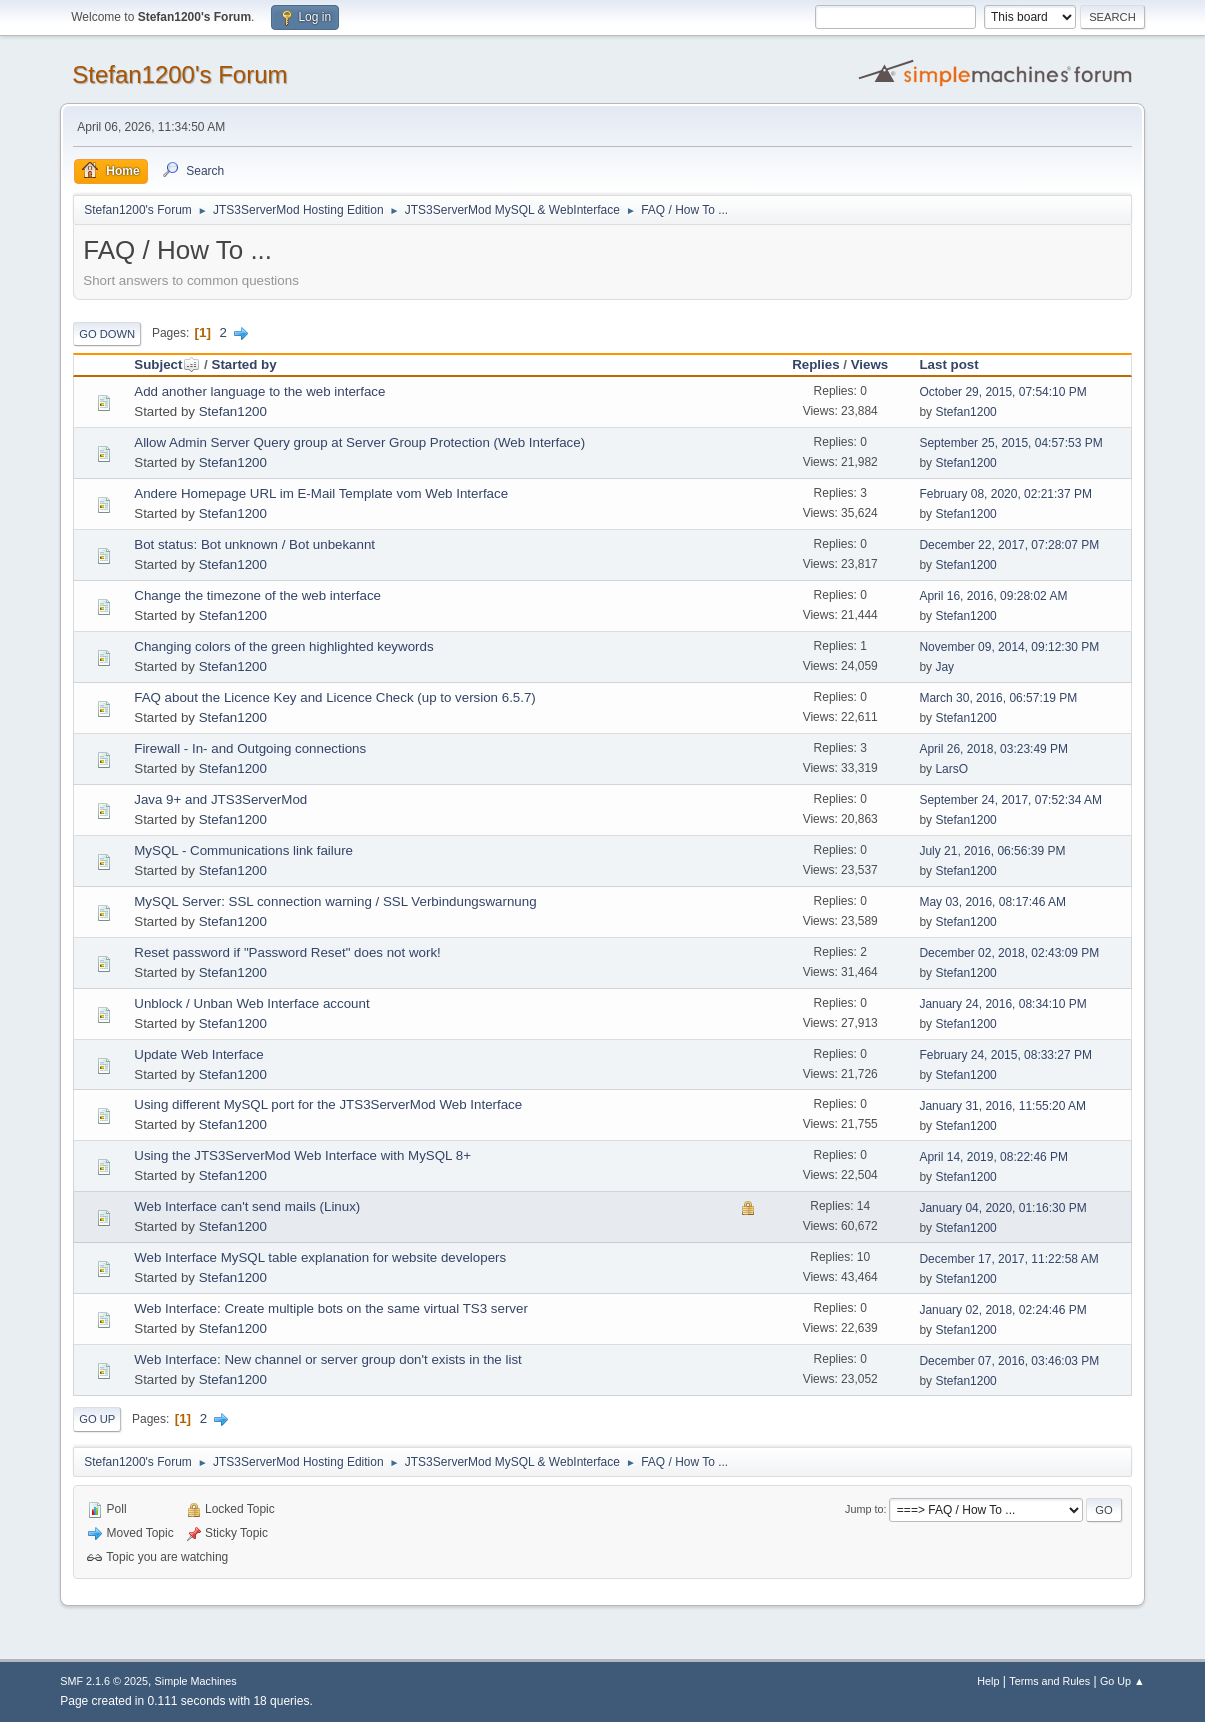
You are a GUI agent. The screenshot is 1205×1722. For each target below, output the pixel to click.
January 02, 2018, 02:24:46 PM (1002, 1310)
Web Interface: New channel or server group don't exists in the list (328, 1359)
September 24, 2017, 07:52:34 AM (1010, 800)
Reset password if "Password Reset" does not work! (287, 952)
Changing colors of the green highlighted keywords (283, 646)
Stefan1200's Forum (179, 74)
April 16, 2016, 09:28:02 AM (993, 596)
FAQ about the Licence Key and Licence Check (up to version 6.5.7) (335, 697)
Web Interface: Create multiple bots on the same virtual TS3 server (331, 1308)
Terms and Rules (1049, 1681)
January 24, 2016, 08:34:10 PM (1002, 1004)
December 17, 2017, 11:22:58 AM (1008, 1259)
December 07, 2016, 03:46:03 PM (1009, 1361)
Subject (167, 364)
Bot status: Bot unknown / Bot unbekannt (254, 544)
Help (988, 1681)
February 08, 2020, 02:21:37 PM (1005, 494)
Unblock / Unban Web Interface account (251, 1003)
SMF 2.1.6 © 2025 (104, 1681)
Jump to (864, 1509)
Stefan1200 (233, 411)
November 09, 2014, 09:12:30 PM (1009, 647)
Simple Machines (196, 1681)
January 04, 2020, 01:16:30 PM (1002, 1208)
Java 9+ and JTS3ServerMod (220, 799)
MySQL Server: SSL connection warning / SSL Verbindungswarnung (335, 901)
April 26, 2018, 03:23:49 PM (993, 749)
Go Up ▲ (1122, 1681)
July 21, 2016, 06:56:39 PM (992, 851)
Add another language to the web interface (259, 391)
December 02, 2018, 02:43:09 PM (1009, 953)
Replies (815, 364)
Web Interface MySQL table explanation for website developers (320, 1257)
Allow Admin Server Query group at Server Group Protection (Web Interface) (359, 442)
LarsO (951, 769)
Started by (244, 364)
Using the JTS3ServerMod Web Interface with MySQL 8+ (302, 1155)
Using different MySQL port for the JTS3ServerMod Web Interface (328, 1104)
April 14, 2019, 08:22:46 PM (993, 1157)
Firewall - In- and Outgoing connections (250, 748)
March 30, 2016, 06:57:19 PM (998, 698)
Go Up (97, 1419)
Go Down (107, 334)
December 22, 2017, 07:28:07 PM (1009, 545)
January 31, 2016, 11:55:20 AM (1002, 1106)
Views (870, 364)
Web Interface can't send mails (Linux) (247, 1206)
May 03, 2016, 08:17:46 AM (992, 902)
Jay (944, 667)
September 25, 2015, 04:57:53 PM (1010, 443)
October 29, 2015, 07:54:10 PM (1002, 392)
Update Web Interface (198, 1054)
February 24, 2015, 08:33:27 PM (1005, 1055)
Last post (948, 364)
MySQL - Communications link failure (243, 850)
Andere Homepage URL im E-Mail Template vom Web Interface (321, 493)
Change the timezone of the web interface (257, 595)
